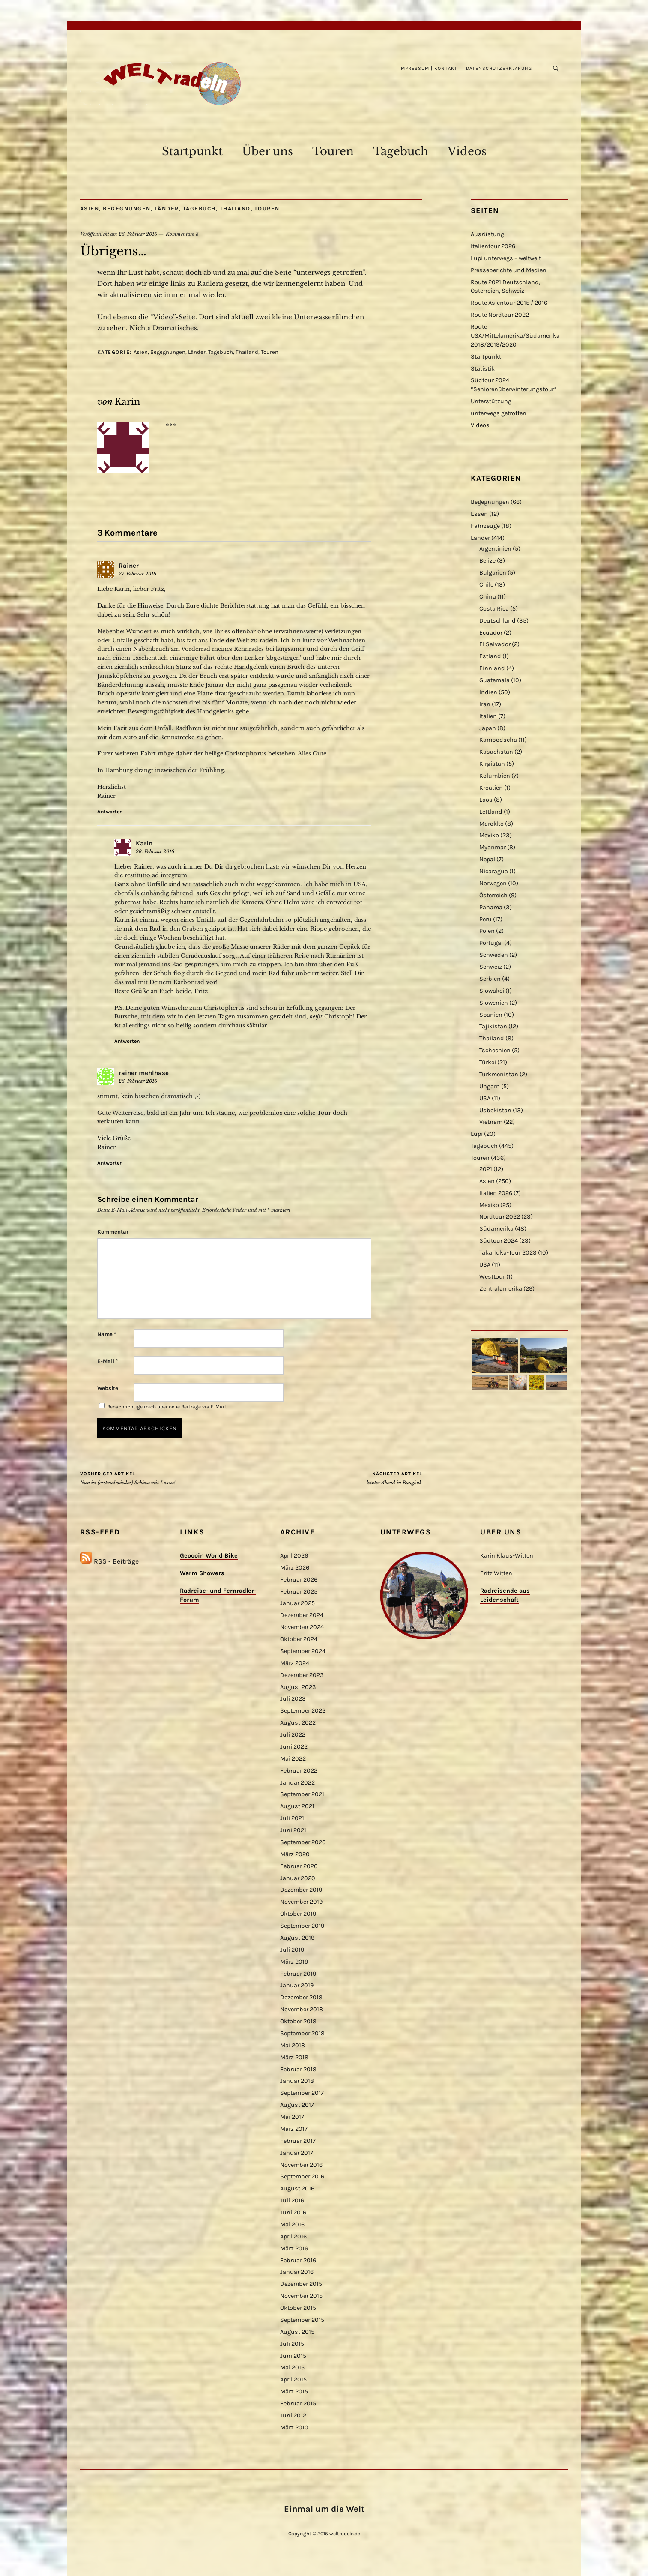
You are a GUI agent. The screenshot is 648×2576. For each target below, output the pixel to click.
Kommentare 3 (182, 234)
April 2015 (293, 2379)
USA (484, 1098)
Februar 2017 (298, 2141)
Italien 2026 (495, 1193)
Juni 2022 (294, 1746)
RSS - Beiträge (116, 1561)
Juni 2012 (293, 2415)
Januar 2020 (297, 1878)
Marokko (491, 823)
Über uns (267, 151)
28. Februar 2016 (155, 851)
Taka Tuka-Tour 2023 (508, 1252)
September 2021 (302, 1794)
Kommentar (112, 1231)
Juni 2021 (293, 1830)
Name (106, 1334)
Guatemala (494, 680)
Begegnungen (127, 208)
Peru (485, 919)
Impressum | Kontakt (428, 68)
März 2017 (294, 2129)
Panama (490, 907)
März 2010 (294, 2427)
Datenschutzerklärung (499, 68)
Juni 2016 (293, 2212)
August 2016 (297, 2188)
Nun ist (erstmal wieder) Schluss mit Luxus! (127, 1478)
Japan (487, 728)
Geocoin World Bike (209, 1555)
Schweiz (490, 966)
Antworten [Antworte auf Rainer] (109, 812)
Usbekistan (495, 1110)
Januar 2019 (297, 1985)
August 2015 (297, 2332)
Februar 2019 (298, 1973)
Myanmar (492, 847)
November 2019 (301, 1901)
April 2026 (294, 1555)
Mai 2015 (292, 2367)
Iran (484, 704)
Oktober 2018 (298, 2021)
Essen (479, 514)
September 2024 (302, 1651)
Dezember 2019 (301, 1889)
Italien (488, 716)
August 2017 (297, 2105)
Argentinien (495, 548)
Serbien (490, 978)
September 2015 (302, 2320)
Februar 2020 (299, 1866)
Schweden (493, 955)
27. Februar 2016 (137, 574)
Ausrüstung (487, 234)
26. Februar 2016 (138, 234)
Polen (487, 931)
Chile (486, 584)
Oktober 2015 (298, 2308)
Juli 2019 (292, 1949)
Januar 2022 (297, 1782)
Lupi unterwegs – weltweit (506, 258)
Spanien (490, 1014)
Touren (333, 151)
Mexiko (489, 835)
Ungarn (489, 1086)
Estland (490, 656)
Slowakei (491, 990)
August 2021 (297, 1806)
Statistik (483, 368)
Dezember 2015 (301, 2284)
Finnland (492, 668)
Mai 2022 (293, 1758)
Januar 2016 (297, 2272)
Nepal (487, 859)
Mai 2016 (292, 2224)
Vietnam (490, 1122)
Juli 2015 (292, 2344)
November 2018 (301, 2009)
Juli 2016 (292, 2200)
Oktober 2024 (298, 1639)
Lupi (477, 1134)
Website (107, 1388)
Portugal (491, 943)
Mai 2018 (292, 2045)
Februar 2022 (298, 1770)
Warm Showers (202, 1573)
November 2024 (302, 1627)
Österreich (493, 895)
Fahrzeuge (485, 526)
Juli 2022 (292, 1734)
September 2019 (302, 1925)
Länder (167, 208)
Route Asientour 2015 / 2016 (509, 302)
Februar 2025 (298, 1591)
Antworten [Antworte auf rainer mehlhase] (109, 1163)
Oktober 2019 (298, 1913)
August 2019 (297, 1937)
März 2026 (294, 1567)
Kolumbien (494, 775)
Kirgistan (492, 763)
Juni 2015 (293, 2356)
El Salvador (495, 644)
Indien (488, 692)
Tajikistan (493, 1026)
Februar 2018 (298, 2069)
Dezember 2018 (301, 1997)
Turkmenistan (498, 1074)
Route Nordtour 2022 (500, 314)
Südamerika (496, 1228)
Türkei (487, 1062)
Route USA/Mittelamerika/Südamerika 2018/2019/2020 (515, 335)
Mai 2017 (292, 2117)
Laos (486, 799)
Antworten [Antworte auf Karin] (127, 1041)
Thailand (235, 208)
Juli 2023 (293, 1698)
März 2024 (294, 1663)
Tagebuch (400, 151)
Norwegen (493, 883)
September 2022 (302, 1710)
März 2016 (294, 2248)
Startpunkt (192, 151)
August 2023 (298, 1687)
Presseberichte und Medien (508, 270)
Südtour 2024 (498, 1240)
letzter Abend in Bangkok (394, 1478)
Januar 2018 (297, 2081)
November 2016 (301, 2165)
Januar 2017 (296, 2153)
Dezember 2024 (301, 1615)
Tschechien (495, 1050)
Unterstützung (491, 401)
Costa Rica (494, 608)
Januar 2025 (297, 1603)
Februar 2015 (298, 2403)
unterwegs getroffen (498, 413)
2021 (485, 1169)
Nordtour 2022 (499, 1216)
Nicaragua (493, 871)
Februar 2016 (298, 2260)
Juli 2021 (292, 1818)
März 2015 (294, 2391)
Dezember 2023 (302, 1675)
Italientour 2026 (493, 246)
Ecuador (490, 632)
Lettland (490, 811)
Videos (467, 151)
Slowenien (493, 1002)
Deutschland (497, 620)
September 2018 (302, 2033)
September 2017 (302, 2093)
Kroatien (491, 787)
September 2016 (302, 2176)
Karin (127, 401)
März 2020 (295, 1854)
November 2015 (301, 2296)
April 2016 (293, 2236)
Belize (487, 560)
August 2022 (298, 1722)
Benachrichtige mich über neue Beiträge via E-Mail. (167, 1407)
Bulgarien (492, 572)
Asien (89, 208)
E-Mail (107, 1361)
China (487, 596)
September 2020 (303, 1842)
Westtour (492, 1276)
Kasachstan (496, 751)
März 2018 (294, 2057)
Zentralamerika (500, 1288)
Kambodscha (498, 739)
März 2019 (294, 1961)
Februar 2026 (298, 1579)
